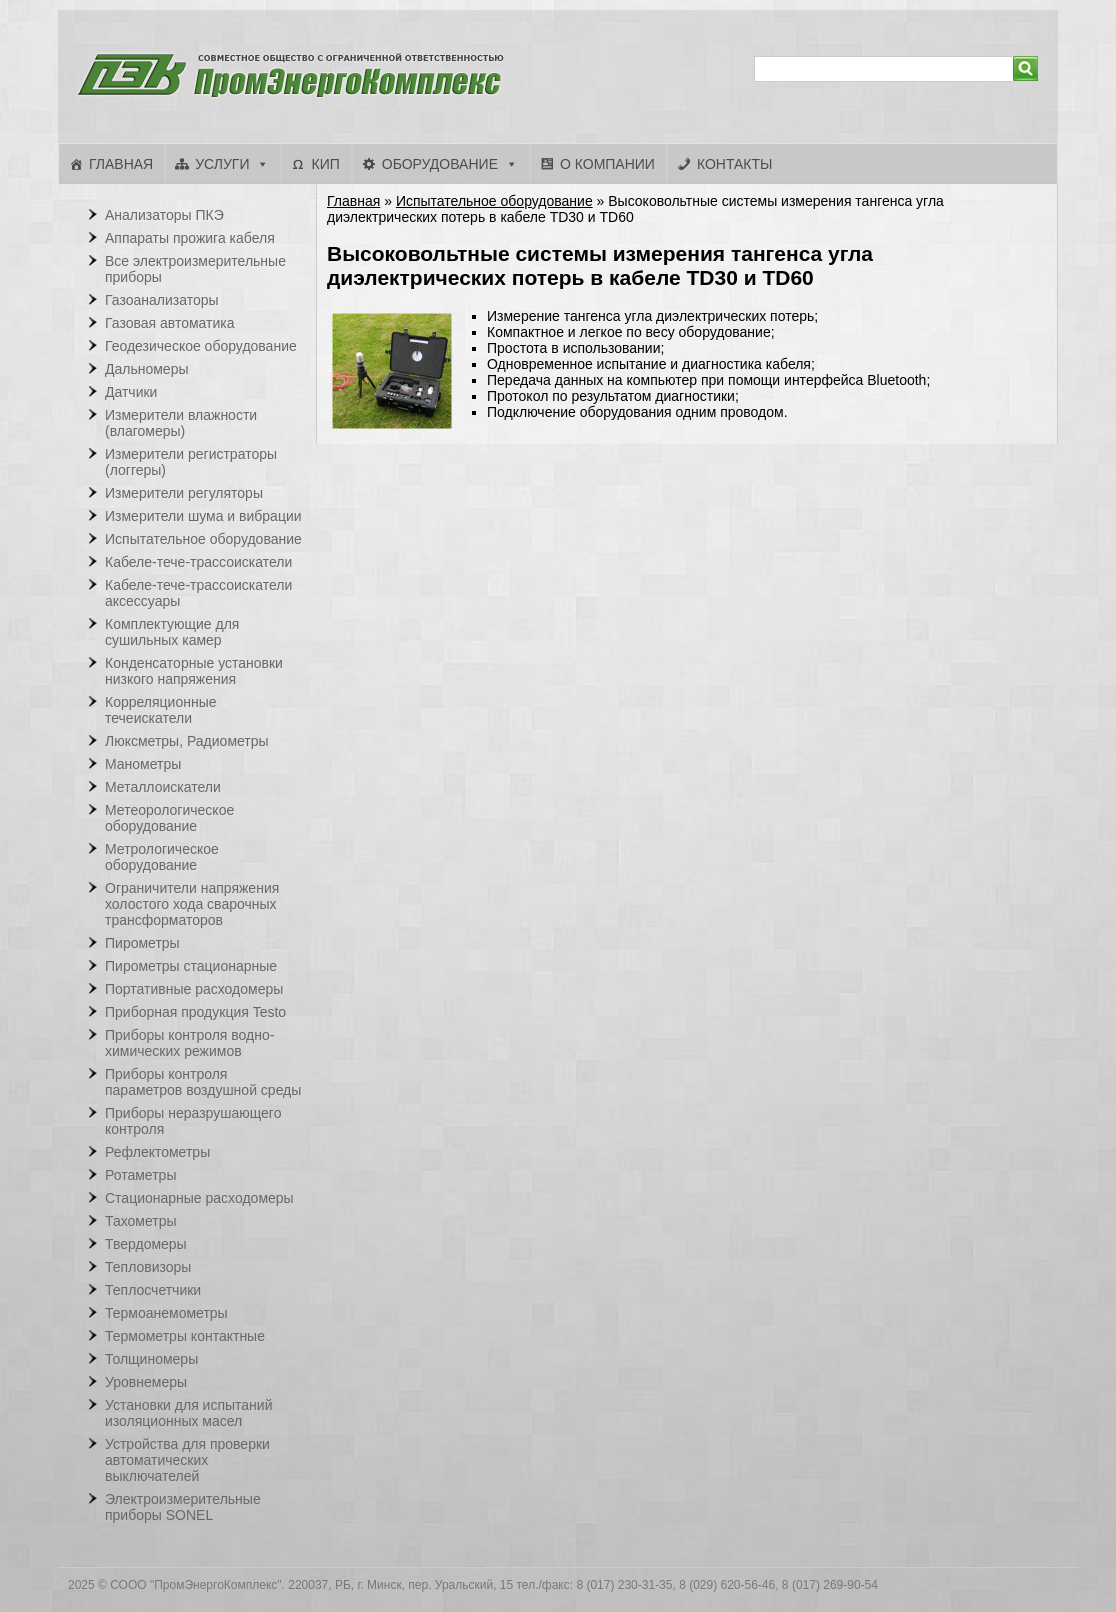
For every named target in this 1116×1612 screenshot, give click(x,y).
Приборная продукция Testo (195, 1012)
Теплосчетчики (153, 1290)
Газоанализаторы (162, 300)
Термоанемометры (166, 1313)
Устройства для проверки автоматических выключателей (187, 1460)
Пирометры (142, 943)
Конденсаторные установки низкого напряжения (194, 671)
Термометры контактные (185, 1336)
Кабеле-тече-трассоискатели (198, 562)
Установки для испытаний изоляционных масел (188, 1413)
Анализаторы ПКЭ (164, 215)
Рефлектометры (157, 1152)
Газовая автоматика (170, 323)
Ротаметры (140, 1175)
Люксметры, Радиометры (187, 741)
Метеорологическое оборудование (169, 818)
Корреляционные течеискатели (161, 710)
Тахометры (141, 1221)
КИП (325, 164)
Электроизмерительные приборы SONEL (183, 1507)
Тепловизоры (148, 1267)
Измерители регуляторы (184, 493)
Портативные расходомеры (194, 989)
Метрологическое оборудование (162, 857)
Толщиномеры (151, 1359)
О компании (607, 164)
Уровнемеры (146, 1382)
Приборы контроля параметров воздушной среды (203, 1082)
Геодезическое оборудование (201, 346)
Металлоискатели (163, 787)
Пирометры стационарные (191, 966)
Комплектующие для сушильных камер (172, 632)
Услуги (222, 164)
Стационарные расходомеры (199, 1198)
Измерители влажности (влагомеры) (181, 423)
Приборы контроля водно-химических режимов (189, 1043)
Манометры (143, 764)
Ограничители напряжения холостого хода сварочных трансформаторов (192, 904)
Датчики (131, 392)
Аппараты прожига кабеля (190, 238)
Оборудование (440, 164)
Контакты (735, 164)
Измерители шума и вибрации (203, 516)
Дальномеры (147, 369)
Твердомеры (146, 1244)
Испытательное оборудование (494, 201)
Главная (121, 164)
